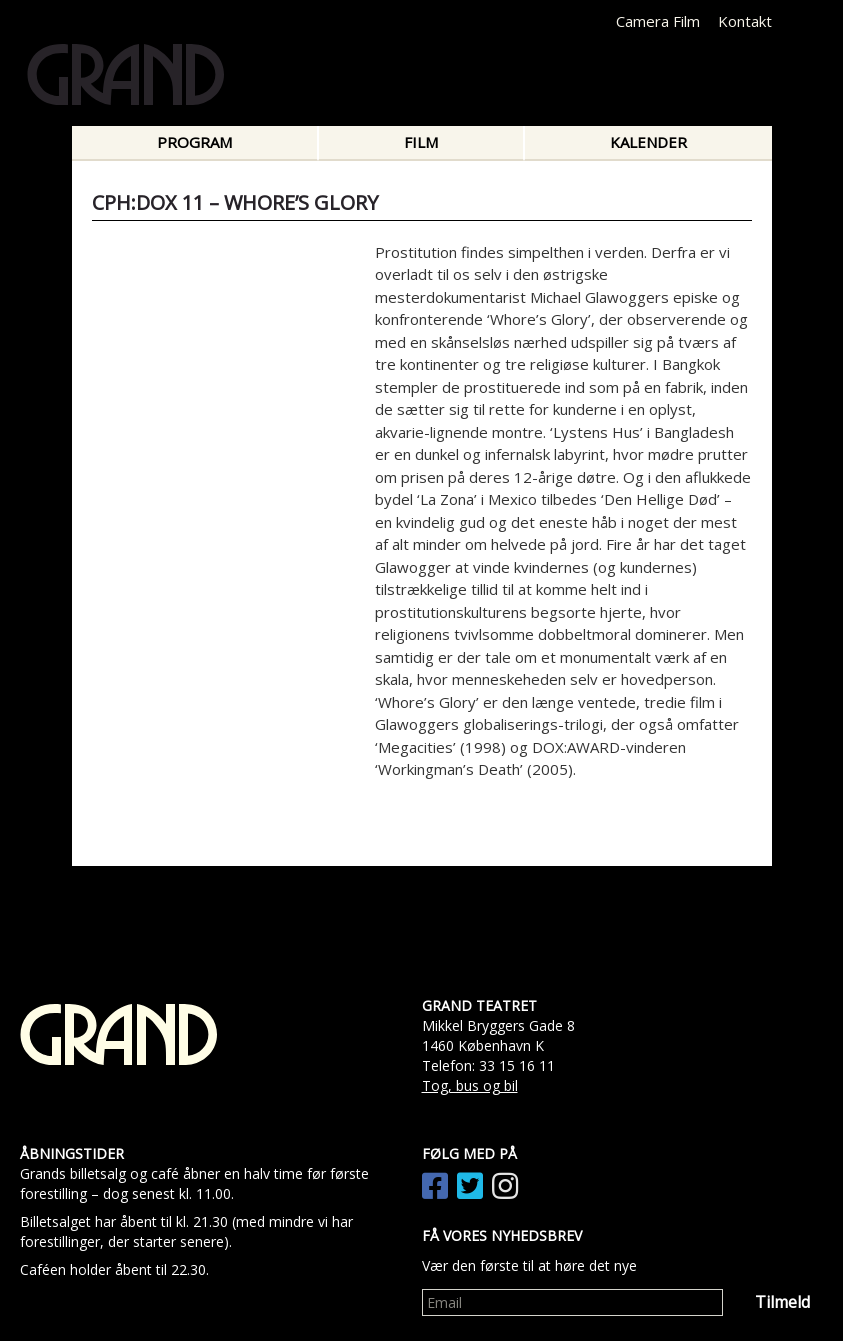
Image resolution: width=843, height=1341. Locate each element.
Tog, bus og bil (470, 1085)
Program (194, 142)
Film (421, 142)
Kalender (648, 142)
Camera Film (658, 21)
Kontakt (745, 21)
